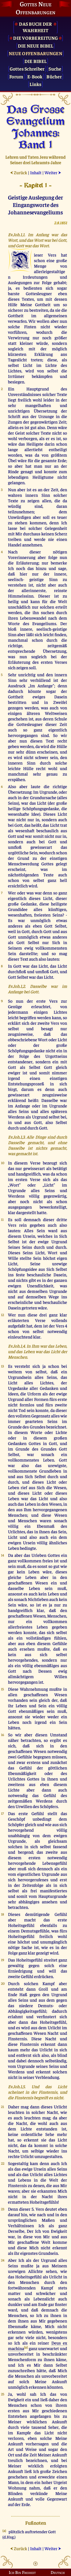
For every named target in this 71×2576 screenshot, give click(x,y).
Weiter (52, 172)
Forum (16, 76)
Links (35, 84)
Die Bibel (35, 61)
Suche (54, 69)
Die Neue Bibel (35, 45)
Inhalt (35, 172)
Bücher (54, 76)
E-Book (35, 76)
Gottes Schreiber (27, 69)
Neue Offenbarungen (35, 53)
